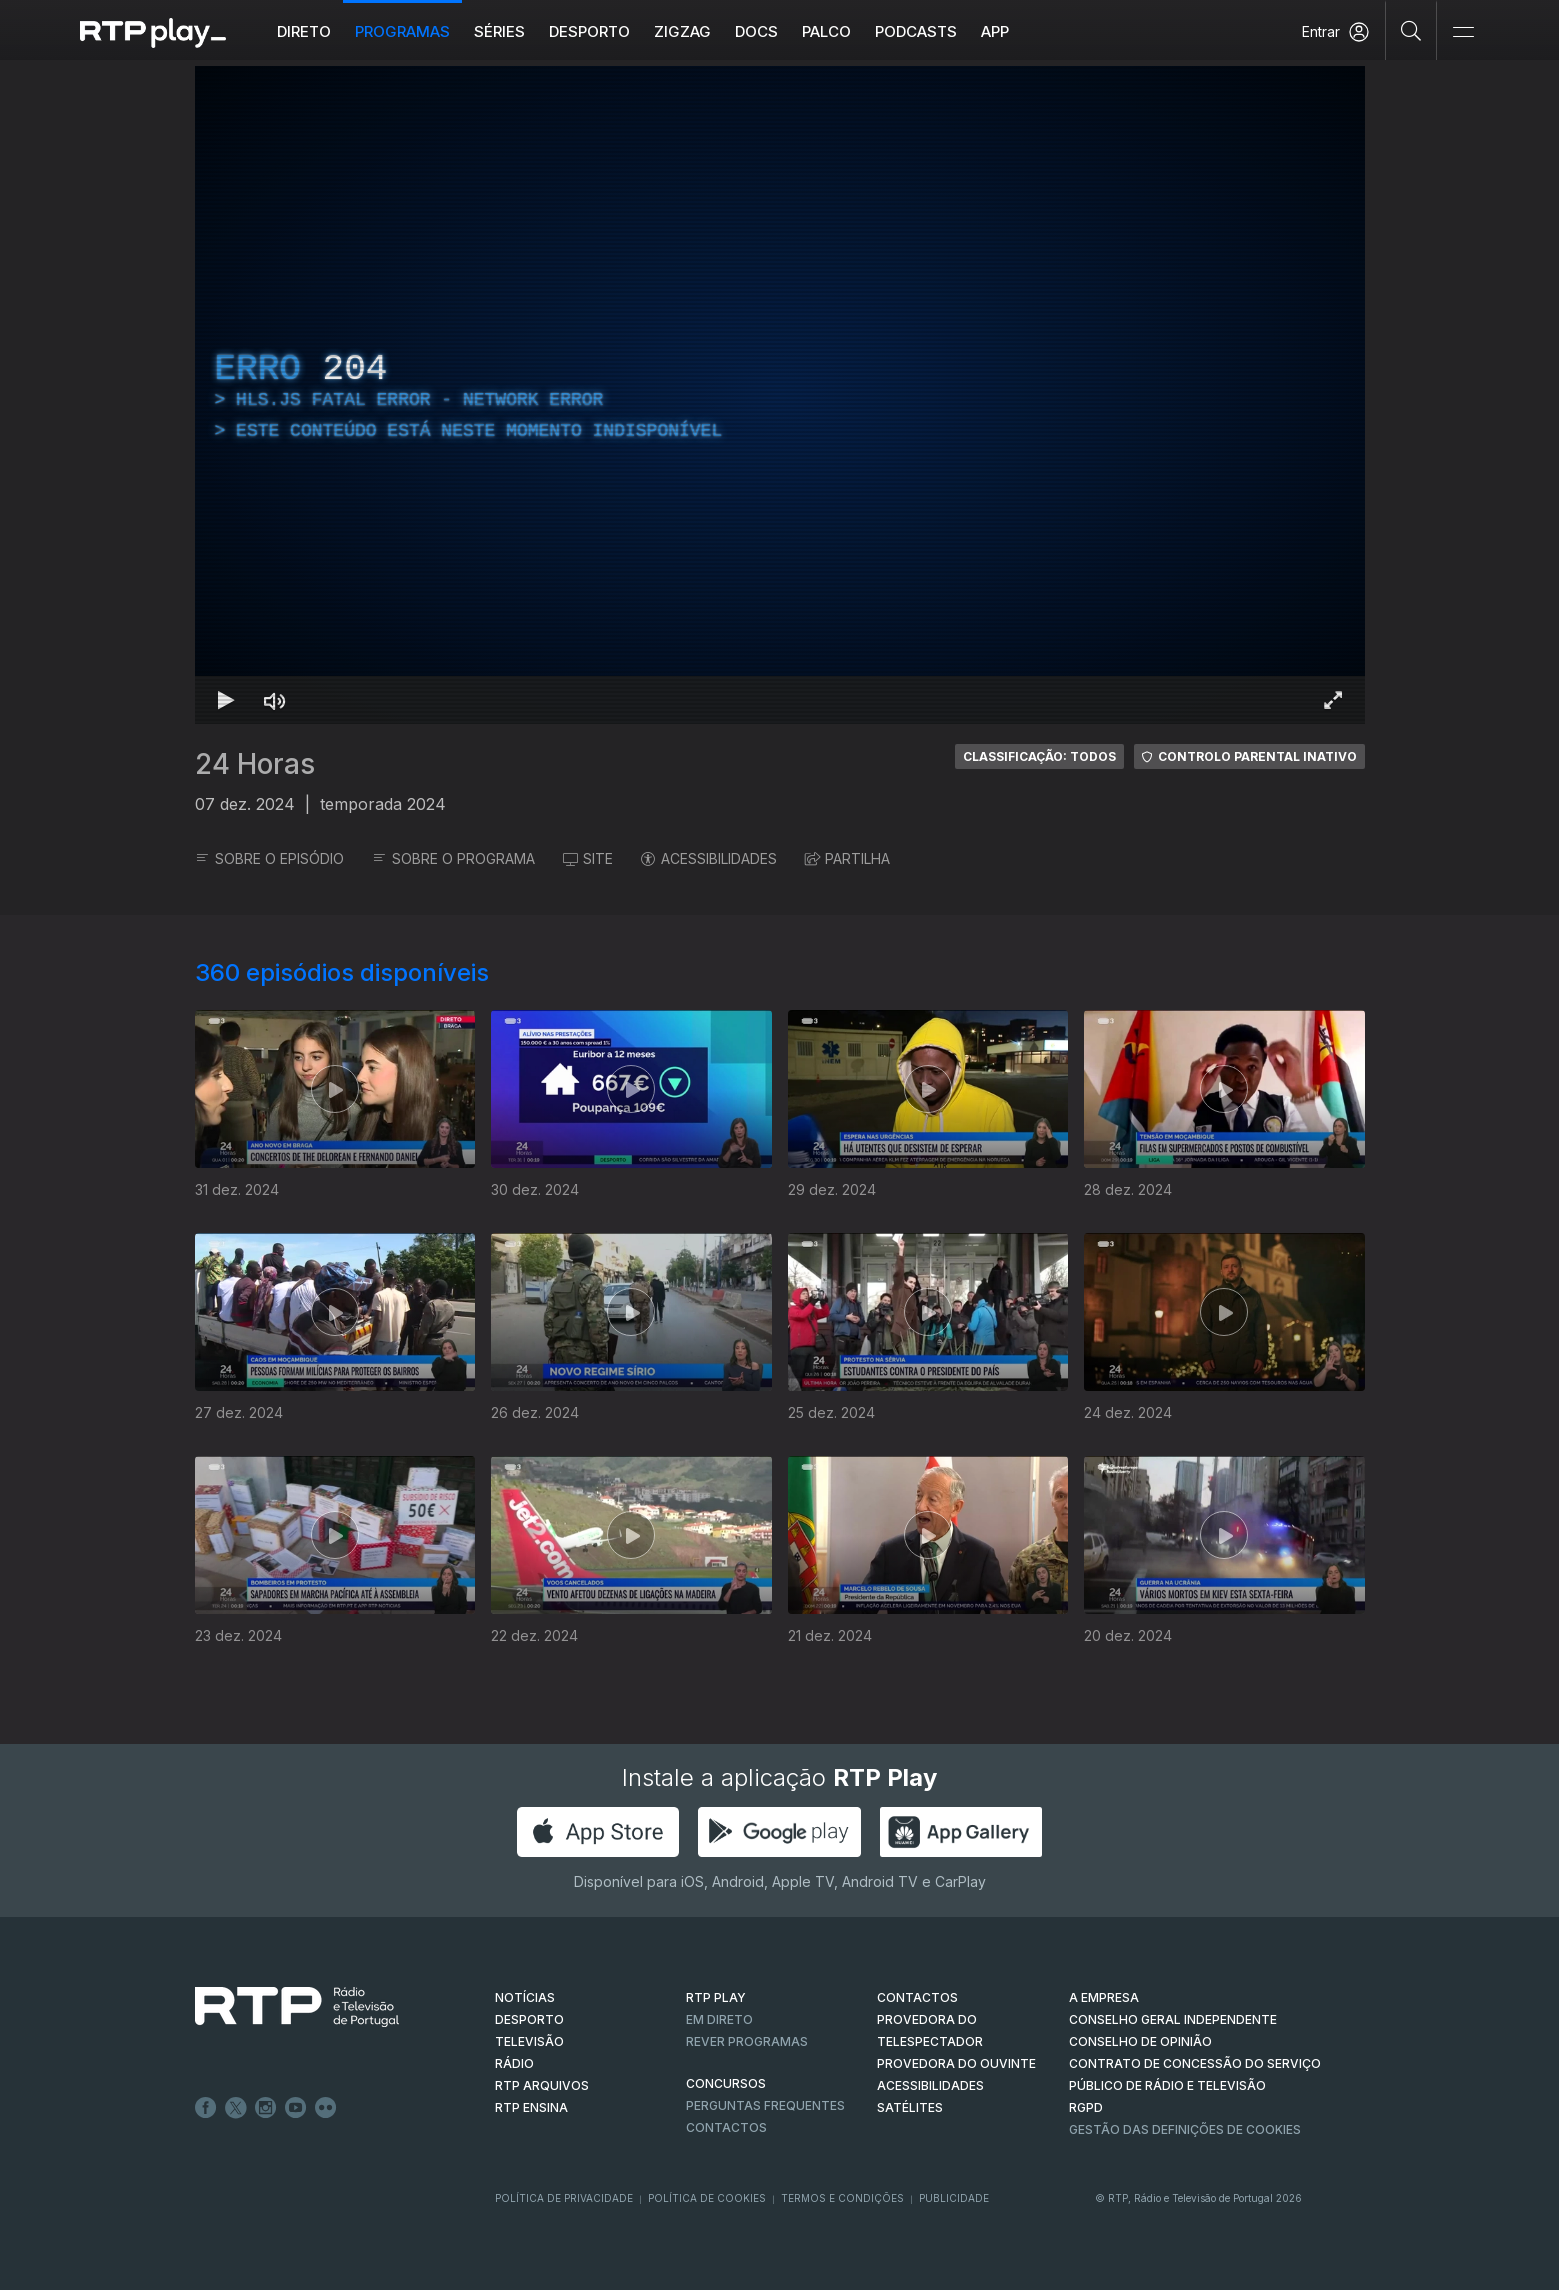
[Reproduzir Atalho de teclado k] (227, 700)
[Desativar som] (275, 700)
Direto (304, 31)
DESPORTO (529, 2019)
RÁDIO (514, 2063)
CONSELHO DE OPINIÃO (1140, 2041)
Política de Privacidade (564, 2198)
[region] (780, 395)
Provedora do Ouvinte (956, 2063)
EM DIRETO (719, 2019)
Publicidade (954, 2198)
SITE (588, 858)
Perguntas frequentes (765, 2105)
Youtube (296, 2108)
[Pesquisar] (1411, 30)
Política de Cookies (707, 2198)
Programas (402, 31)
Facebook (206, 2108)
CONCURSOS (726, 2083)
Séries (499, 31)
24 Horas (255, 764)
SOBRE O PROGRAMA (453, 858)
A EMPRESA (1104, 1997)
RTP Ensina (531, 2107)
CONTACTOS (917, 1997)
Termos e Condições (842, 2198)
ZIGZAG (682, 31)
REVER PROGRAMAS (747, 2041)
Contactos (726, 2127)
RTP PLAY (716, 1997)
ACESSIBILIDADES (709, 858)
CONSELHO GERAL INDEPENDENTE (1173, 2019)
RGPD (1086, 2107)
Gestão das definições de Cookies (1185, 2129)
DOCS (756, 31)
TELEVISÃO (529, 2041)
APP (995, 31)
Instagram (266, 2108)
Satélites (910, 2107)
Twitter (236, 2108)
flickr (326, 2108)
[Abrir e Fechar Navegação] (1463, 32)
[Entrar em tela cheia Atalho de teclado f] (1333, 700)
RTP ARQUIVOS (542, 2085)
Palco (826, 31)
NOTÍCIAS (525, 1997)
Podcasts (916, 31)
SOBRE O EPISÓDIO (269, 858)
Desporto (589, 31)
